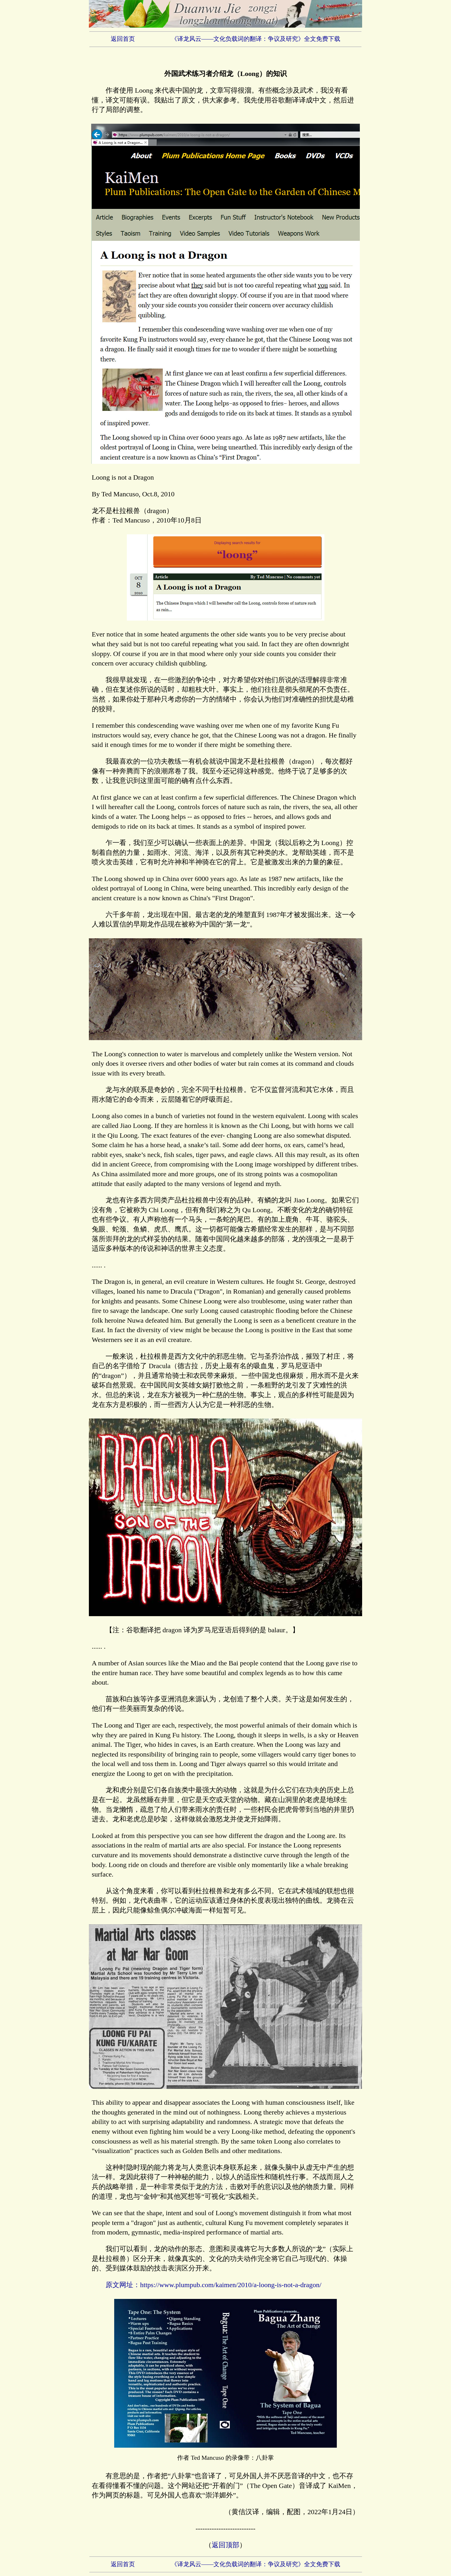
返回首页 (123, 38)
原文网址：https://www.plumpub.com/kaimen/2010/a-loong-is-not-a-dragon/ (213, 2285)
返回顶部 (225, 2545)
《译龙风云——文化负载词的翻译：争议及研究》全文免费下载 (256, 38)
